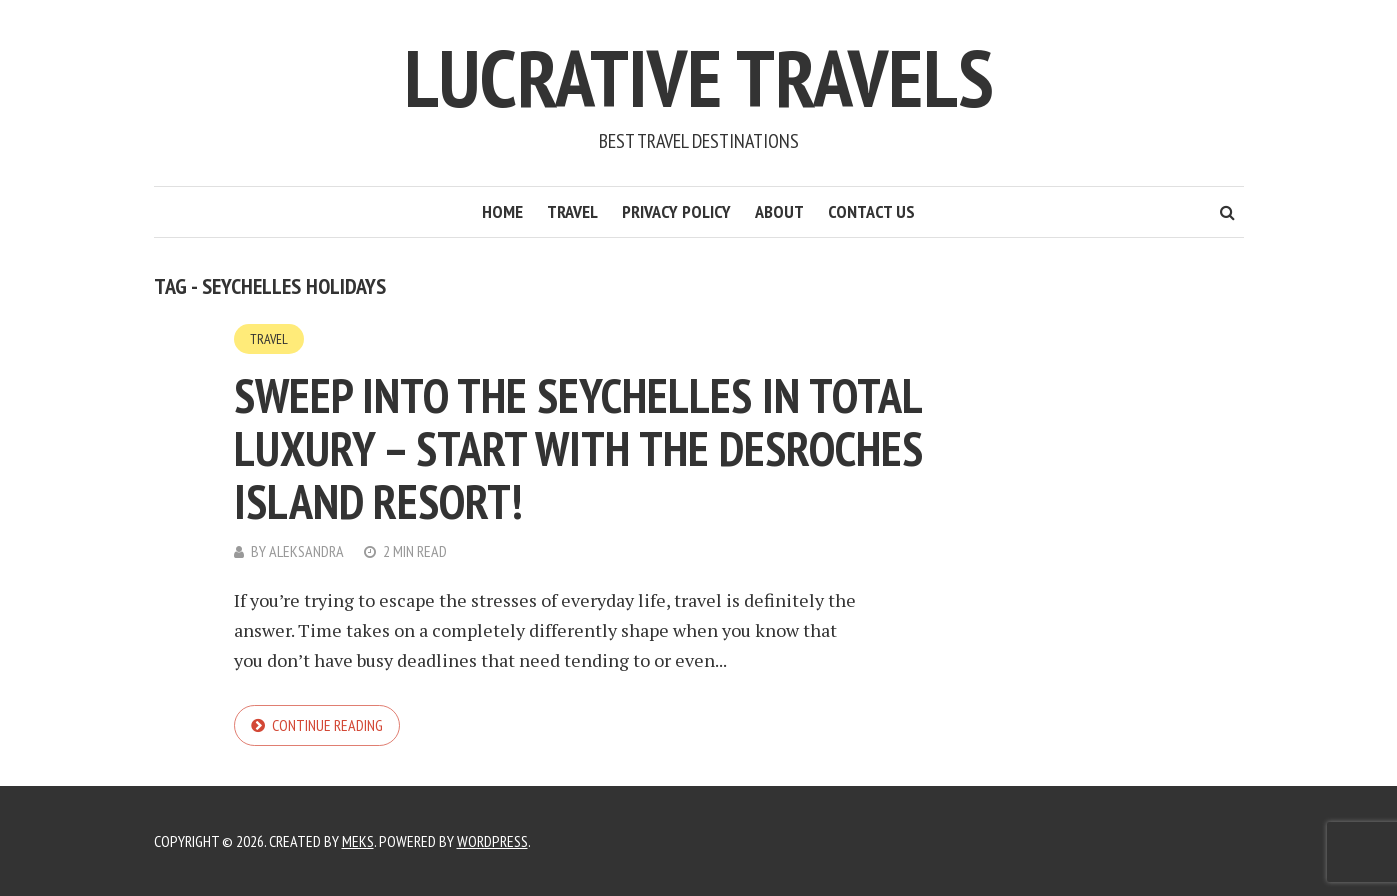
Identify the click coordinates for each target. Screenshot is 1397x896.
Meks (358, 841)
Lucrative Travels (699, 77)
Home (502, 211)
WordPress (492, 841)
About (779, 211)
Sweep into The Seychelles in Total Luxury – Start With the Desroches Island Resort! (578, 448)
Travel (572, 211)
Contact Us (871, 211)
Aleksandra (306, 551)
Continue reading (327, 725)
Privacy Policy (676, 211)
